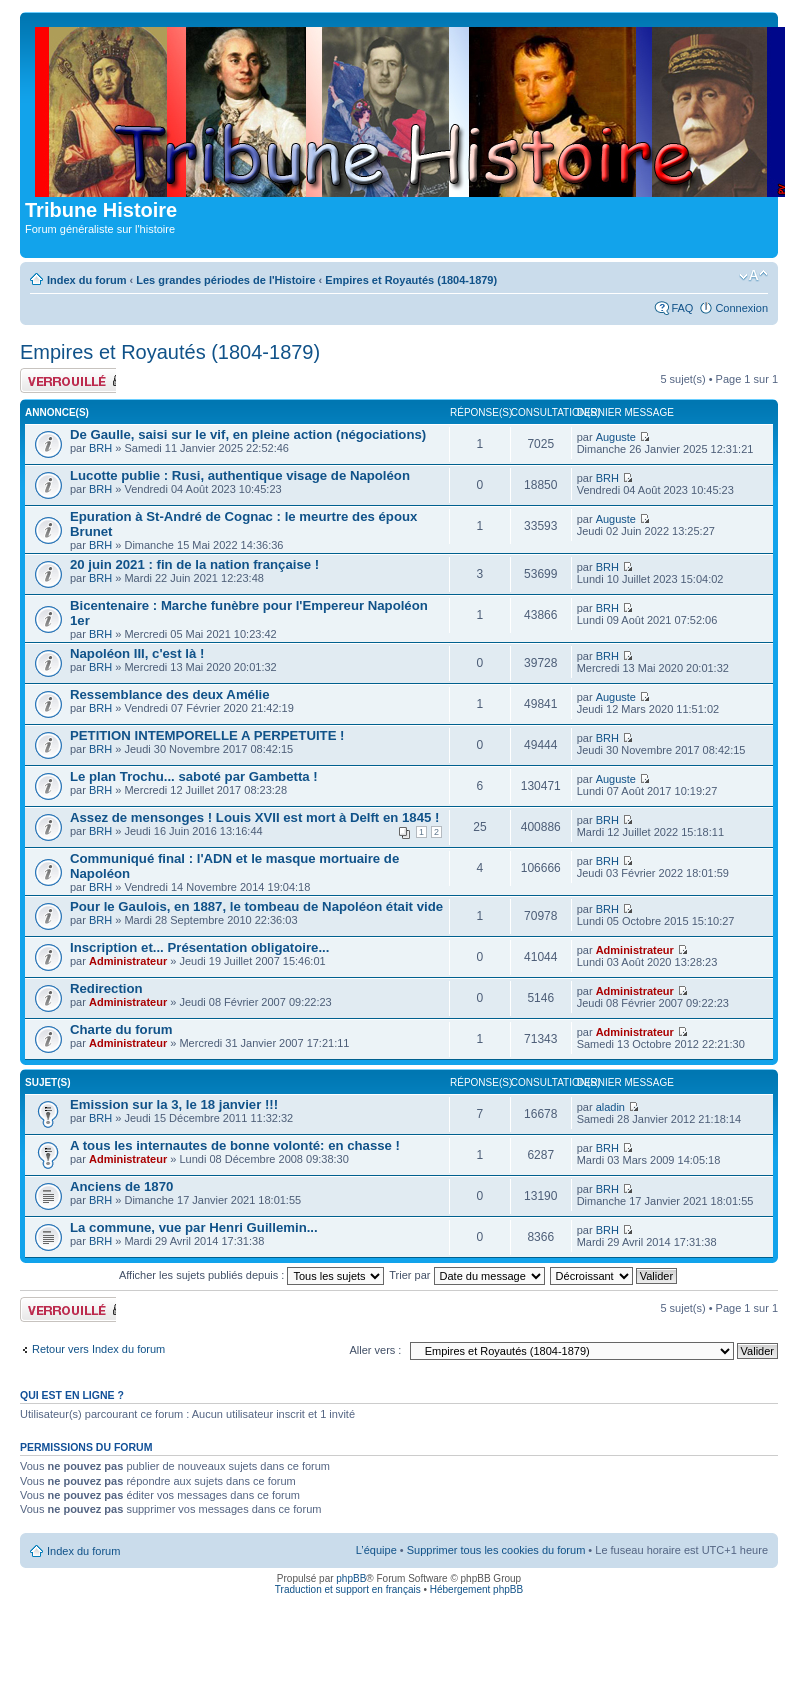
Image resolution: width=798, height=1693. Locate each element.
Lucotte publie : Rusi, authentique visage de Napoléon (240, 475)
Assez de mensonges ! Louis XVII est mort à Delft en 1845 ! (254, 817)
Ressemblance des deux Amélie (170, 694)
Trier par (466, 1275)
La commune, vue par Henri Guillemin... (194, 1227)
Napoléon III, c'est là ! (137, 653)
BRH (100, 448)
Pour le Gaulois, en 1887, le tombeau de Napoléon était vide (256, 906)
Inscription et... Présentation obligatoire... (199, 947)
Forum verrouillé (68, 380)
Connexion (741, 308)
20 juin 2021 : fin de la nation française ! (194, 564)
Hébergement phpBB (476, 1589)
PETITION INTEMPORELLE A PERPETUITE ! (207, 735)
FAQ (682, 308)
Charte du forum (121, 1029)
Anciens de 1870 (121, 1186)
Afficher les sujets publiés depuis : (252, 1275)
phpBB (351, 1578)
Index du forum (86, 280)
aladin (610, 1107)
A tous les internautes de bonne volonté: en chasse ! (235, 1145)
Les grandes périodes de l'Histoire (225, 280)
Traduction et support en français (348, 1589)
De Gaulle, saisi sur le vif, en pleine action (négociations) (248, 434)
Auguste (616, 437)
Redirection (106, 988)
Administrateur (128, 961)
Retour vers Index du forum (98, 1349)
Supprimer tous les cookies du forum (496, 1550)
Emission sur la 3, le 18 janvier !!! (174, 1104)
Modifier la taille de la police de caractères (753, 276)
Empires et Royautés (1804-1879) (411, 280)
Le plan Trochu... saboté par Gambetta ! (194, 776)
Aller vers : (375, 1350)
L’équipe (376, 1550)
